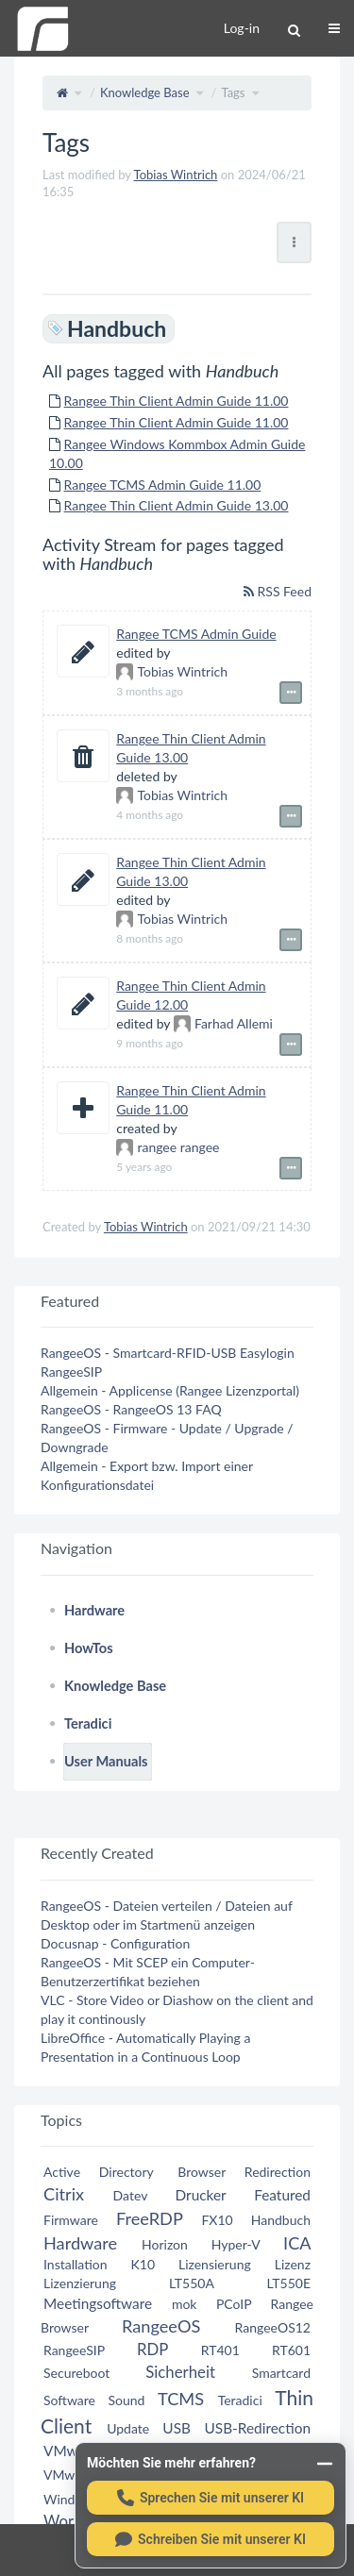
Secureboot (76, 2373)
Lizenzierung (79, 2283)
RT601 (291, 2350)
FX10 (216, 2220)
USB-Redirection (258, 2427)
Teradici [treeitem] (87, 1723)
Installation (75, 2264)
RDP (152, 2349)
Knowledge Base (145, 92)
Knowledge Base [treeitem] (115, 1686)
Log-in (242, 28)
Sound (127, 2400)
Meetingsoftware (97, 2303)
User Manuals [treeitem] (106, 1761)
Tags (232, 92)
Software (69, 2400)
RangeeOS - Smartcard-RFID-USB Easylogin (168, 1353)
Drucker (201, 2194)
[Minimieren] (324, 2463)
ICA (297, 2243)
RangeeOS (161, 2326)
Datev (130, 2195)
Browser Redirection (244, 2172)
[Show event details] (290, 692)
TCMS (181, 2398)
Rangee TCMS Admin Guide (196, 634)
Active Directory (98, 2172)
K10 (142, 2264)
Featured (282, 2194)
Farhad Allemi (223, 1023)
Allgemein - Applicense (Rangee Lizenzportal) (170, 1390)
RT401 (220, 2350)
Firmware (70, 2220)
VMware (70, 2450)
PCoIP (233, 2304)
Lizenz (293, 2264)
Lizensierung (214, 2264)
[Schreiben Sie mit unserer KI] (210, 2539)
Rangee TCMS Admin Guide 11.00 (162, 485)
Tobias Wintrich (176, 174)
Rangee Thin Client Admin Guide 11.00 (176, 401)
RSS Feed (278, 591)
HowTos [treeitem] (88, 1648)
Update (128, 2428)
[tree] (177, 1686)
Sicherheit (180, 2372)
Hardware (80, 2243)
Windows (70, 2499)
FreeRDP (149, 2218)
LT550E (288, 2283)
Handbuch (281, 2220)
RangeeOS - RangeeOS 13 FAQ (131, 1409)
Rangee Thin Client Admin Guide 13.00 (176, 505)
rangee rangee (167, 1147)
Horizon (165, 2244)
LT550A (191, 2283)
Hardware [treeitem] (94, 1610)
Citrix (63, 2193)
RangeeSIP (71, 1371)
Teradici (240, 2400)
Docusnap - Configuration (115, 1943)
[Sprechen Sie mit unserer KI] (210, 2498)
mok (184, 2304)
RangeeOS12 (273, 2327)
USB (176, 2427)
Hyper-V (236, 2244)
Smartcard (281, 2373)
